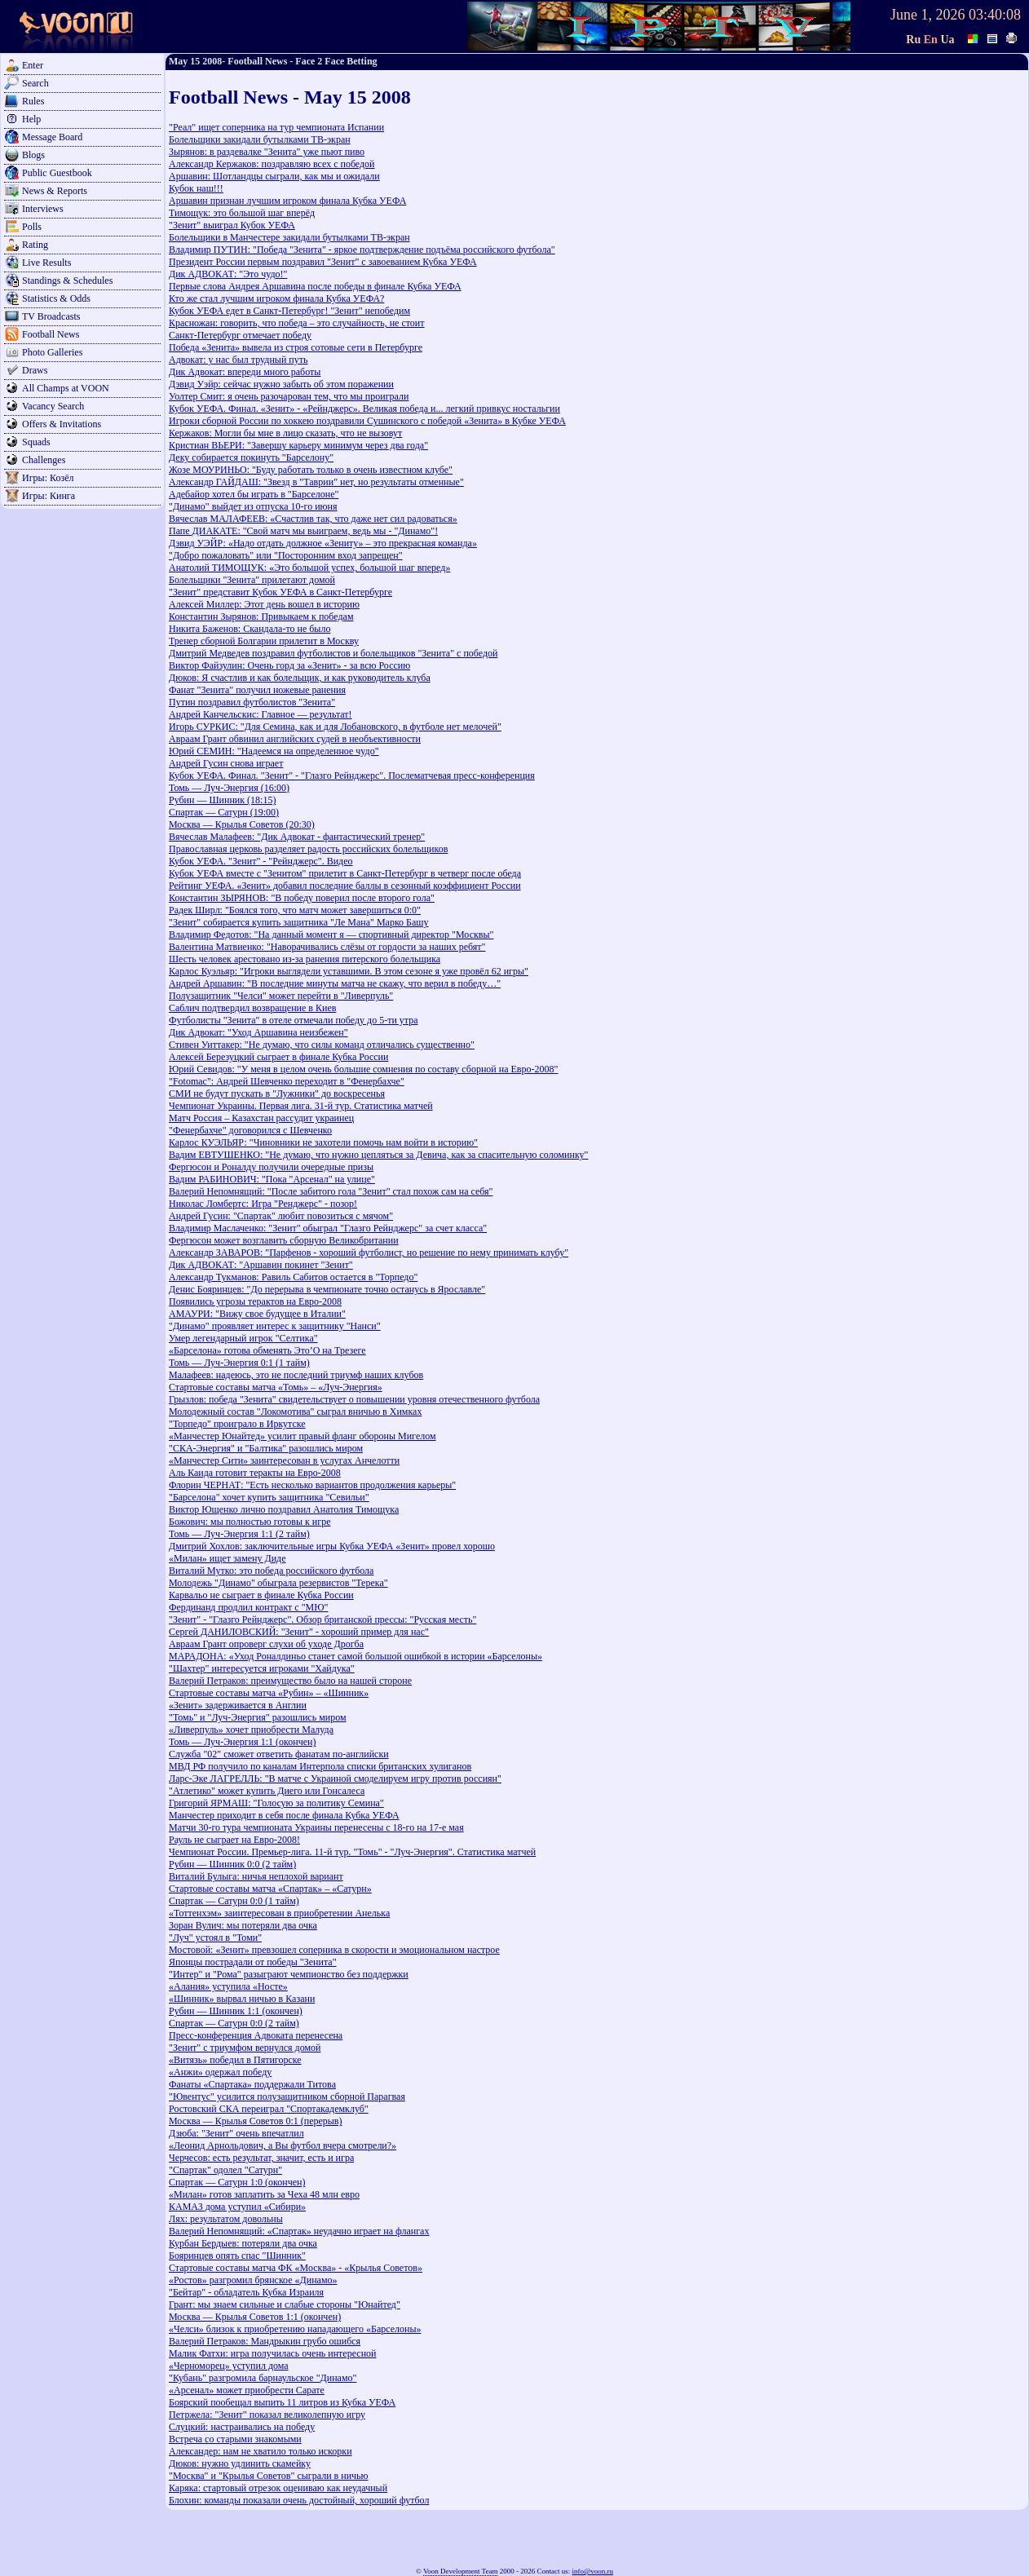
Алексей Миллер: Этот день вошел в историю (264, 604)
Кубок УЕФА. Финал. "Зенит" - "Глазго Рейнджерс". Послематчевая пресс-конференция (352, 775)
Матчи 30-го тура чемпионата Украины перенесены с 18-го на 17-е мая (316, 1827)
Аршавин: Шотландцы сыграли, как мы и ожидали (274, 176)
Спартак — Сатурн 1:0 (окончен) (237, 2182)
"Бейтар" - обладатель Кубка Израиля (246, 2292)
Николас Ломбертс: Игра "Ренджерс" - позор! (263, 1203)
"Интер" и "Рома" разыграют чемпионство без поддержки (289, 1974)
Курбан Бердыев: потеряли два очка (243, 2243)
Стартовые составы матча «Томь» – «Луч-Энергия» (275, 1387)
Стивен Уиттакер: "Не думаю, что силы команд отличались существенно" (322, 1044)
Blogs (33, 155)
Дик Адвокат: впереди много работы (244, 372)
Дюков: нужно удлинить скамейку (240, 2463)
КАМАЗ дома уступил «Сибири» (237, 2206)
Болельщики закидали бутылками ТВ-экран (260, 139)
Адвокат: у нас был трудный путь (238, 359)
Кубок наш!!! (196, 188)
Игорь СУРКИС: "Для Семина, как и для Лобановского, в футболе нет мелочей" (335, 726)
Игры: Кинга (48, 496)
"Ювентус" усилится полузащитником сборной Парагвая (287, 2096)
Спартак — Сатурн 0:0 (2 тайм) (234, 2023)
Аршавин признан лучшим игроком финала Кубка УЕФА (287, 200)
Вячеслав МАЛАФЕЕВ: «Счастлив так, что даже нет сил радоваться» (313, 518)
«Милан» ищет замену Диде (227, 1558)
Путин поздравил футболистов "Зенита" (252, 702)
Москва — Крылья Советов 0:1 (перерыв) (255, 2121)
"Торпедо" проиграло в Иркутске (237, 1423)
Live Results (46, 262)
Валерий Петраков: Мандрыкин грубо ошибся (264, 2341)
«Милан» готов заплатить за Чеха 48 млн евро (264, 2194)
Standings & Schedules (67, 280)
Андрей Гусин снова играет (226, 763)
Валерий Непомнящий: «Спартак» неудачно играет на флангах (299, 2231)
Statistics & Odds (56, 298)
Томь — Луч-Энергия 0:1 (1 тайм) (239, 1362)
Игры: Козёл (47, 478)
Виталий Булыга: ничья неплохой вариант (256, 1876)
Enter (32, 65)
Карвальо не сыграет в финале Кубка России (261, 1595)
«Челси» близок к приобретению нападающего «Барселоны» (295, 2329)
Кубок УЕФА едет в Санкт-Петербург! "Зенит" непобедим (289, 310)
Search (35, 83)
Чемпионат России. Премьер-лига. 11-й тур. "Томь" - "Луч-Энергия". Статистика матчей (352, 1852)
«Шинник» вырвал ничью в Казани (242, 1998)
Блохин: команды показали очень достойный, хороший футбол (299, 2500)
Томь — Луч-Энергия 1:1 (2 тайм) (239, 1534)
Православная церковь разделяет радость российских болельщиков (308, 849)
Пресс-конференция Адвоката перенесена (255, 2035)
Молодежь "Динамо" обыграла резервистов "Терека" (278, 1582)
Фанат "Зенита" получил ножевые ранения (257, 690)
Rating (35, 244)
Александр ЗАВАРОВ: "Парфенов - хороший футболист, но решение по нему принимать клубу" (368, 1252)
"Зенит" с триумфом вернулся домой (244, 2047)
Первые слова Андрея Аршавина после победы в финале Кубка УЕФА (315, 286)
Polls (32, 226)
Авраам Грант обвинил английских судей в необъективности (295, 739)
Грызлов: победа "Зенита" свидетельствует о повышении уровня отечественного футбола (354, 1399)
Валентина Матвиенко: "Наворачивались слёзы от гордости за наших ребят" (327, 946)
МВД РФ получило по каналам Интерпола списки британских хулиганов (320, 1766)
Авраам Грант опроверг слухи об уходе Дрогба (266, 1644)
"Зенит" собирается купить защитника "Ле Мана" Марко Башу (299, 922)
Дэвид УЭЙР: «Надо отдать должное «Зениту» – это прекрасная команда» (323, 543)
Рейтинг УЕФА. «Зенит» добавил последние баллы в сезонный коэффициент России (345, 885)
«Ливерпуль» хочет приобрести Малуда (251, 1729)
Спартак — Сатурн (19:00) (224, 812)
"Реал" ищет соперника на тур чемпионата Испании (276, 127)
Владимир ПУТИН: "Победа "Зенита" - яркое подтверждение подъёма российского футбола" (362, 249)
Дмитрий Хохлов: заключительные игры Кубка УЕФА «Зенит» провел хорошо (332, 1546)
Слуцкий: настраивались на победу (242, 2426)
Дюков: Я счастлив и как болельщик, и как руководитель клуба (300, 677)
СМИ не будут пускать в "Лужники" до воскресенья (277, 1093)
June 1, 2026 (927, 15)
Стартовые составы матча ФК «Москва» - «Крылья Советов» (295, 2267)
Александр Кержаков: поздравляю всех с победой (272, 164)
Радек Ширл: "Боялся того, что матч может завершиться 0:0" (295, 910)
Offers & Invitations (61, 424)
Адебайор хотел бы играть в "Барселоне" (253, 494)
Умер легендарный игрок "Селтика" (243, 1338)
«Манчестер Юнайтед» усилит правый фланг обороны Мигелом (302, 1436)
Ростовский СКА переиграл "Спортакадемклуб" (269, 2108)
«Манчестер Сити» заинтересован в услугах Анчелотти (284, 1460)
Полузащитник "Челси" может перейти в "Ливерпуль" (281, 995)
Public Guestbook (57, 173)
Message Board (52, 137)
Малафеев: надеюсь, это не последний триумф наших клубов (296, 1375)
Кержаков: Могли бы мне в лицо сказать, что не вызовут (285, 433)
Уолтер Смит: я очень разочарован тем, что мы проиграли (289, 396)
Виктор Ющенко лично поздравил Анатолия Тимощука (284, 1509)
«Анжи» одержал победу (220, 2072)
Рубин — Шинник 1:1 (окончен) (236, 2011)
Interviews (43, 208)
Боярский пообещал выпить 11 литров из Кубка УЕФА (282, 2402)
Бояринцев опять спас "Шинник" (237, 2255)
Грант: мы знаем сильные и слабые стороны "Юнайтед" (284, 2304)
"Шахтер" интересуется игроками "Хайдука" (262, 1668)
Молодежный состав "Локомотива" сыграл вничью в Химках (295, 1411)
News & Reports (54, 191)
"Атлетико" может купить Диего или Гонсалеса (266, 1790)
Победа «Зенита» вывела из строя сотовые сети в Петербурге (295, 347)
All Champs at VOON (65, 388)
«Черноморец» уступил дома (229, 2365)
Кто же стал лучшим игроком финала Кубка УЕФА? (276, 298)
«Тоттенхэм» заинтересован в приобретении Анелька (279, 1913)
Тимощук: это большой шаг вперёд (242, 213)
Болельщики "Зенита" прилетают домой (252, 579)
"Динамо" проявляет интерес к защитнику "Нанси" (275, 1326)
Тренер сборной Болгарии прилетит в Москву (264, 641)
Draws (34, 370)
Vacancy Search (53, 406)
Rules (33, 101)
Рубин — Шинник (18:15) (222, 800)
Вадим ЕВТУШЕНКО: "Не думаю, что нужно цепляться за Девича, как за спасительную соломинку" (378, 1154)
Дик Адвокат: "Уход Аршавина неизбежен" (258, 1032)
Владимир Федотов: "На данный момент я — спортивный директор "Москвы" (331, 934)
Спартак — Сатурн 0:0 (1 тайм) (234, 1901)
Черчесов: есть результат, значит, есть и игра (261, 2157)
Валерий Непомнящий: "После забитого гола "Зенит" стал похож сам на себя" (331, 1191)
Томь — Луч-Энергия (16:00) (229, 787)
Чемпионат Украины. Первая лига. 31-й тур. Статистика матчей (301, 1105)
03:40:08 (995, 15)
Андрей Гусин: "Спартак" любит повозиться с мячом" (281, 1216)
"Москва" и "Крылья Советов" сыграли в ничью (269, 2475)
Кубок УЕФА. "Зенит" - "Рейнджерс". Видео (261, 861)
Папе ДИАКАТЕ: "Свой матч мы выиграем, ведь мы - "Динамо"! (303, 531)
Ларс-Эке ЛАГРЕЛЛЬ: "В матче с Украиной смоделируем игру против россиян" (335, 1778)
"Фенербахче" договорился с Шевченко (250, 1130)
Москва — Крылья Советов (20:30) (242, 824)
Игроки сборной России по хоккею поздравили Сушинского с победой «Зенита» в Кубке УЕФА (367, 420)
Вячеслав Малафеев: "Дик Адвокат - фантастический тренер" (297, 836)
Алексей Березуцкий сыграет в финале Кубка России (278, 1057)
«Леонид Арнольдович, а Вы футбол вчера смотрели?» (282, 2145)
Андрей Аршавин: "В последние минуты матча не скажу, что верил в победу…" (335, 983)
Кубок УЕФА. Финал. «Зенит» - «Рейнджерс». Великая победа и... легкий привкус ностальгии (364, 408)
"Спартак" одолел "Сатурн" (225, 2170)
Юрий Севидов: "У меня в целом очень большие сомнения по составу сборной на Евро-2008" (363, 1069)
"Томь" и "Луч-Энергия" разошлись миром (258, 1717)
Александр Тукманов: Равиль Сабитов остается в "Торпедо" (293, 1277)
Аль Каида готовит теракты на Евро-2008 (255, 1472)
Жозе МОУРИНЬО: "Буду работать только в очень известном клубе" (311, 469)
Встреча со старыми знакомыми (235, 2439)
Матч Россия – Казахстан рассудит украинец (261, 1118)
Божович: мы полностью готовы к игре (249, 1521)
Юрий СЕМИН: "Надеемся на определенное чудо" (274, 751)
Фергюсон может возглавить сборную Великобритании (284, 1240)
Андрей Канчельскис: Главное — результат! (260, 714)
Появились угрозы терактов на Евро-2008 (255, 1301)
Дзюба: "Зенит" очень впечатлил (236, 2133)
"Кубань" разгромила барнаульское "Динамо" (262, 2378)
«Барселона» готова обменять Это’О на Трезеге (267, 1350)
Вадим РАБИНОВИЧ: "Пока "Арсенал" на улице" (272, 1179)
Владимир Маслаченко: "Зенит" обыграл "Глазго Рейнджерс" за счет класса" (328, 1228)
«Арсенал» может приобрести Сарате (247, 2390)
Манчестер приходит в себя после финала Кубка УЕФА (284, 1815)
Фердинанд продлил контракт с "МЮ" (248, 1607)
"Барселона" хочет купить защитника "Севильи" (269, 1497)
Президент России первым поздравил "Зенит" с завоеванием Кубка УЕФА (323, 261)
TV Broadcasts (51, 316)
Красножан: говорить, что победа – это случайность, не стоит (297, 323)
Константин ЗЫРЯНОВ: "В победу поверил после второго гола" (302, 898)
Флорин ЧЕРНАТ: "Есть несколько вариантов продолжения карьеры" (312, 1485)
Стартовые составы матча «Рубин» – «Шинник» (269, 1693)
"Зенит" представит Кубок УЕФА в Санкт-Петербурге (280, 592)
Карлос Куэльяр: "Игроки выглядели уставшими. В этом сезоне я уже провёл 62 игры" (348, 971)
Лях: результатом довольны (226, 2219)
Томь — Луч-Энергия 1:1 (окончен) (242, 1742)
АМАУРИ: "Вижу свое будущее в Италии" (257, 1313)
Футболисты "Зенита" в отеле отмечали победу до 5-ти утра (293, 1020)
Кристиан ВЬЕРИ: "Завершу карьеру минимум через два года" (298, 445)
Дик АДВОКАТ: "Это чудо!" (228, 274)
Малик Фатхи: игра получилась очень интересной (272, 2353)
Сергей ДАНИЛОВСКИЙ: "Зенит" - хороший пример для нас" (299, 1631)
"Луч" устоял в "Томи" (215, 1937)
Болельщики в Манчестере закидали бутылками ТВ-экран (289, 237)
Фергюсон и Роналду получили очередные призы (271, 1167)
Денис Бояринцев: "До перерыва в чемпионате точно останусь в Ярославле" (327, 1289)
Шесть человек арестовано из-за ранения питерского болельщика (304, 959)
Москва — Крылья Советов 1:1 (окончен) (255, 2316)
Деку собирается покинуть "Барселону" (251, 457)
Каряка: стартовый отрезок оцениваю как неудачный (278, 2488)
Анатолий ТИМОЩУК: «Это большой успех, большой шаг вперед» (309, 567)
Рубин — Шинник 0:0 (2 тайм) (232, 1864)
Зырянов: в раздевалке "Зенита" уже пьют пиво (266, 151)
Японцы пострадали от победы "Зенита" (253, 1962)
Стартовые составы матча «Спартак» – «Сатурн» (270, 1888)
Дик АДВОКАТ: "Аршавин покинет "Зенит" (261, 1264)
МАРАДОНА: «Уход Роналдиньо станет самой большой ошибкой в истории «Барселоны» (355, 1656)
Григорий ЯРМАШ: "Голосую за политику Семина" (276, 1803)
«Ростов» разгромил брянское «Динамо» (253, 2280)
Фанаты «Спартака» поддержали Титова (252, 2084)
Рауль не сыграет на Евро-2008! (234, 1839)
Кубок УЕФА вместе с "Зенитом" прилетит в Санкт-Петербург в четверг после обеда (345, 873)
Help (31, 119)
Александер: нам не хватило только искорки (260, 2451)
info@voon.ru (592, 2571)
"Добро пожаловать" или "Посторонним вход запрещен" (286, 555)
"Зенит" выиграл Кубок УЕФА (232, 225)
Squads (36, 442)
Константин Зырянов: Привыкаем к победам (261, 616)
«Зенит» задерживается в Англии (238, 1705)
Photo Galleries (52, 352)
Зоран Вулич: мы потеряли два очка (243, 1925)
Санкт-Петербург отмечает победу (240, 335)
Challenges (43, 460)
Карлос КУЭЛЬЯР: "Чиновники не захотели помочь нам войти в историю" (323, 1142)
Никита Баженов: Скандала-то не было (249, 628)
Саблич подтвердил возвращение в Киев (252, 1008)
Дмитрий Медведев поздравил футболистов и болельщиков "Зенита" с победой (333, 653)
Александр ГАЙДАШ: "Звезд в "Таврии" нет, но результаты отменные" (316, 482)
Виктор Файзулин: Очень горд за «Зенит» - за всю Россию (289, 665)
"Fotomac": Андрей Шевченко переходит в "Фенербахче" (286, 1081)
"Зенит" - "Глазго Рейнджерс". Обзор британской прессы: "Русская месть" (322, 1619)
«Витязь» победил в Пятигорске (235, 2060)
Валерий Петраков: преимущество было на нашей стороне (290, 1680)
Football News (50, 334)
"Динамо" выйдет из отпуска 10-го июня (253, 506)
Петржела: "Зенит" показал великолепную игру (267, 2414)
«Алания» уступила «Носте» (228, 1986)
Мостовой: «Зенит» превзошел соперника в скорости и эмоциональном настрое (334, 1949)
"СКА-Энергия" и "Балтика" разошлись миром (266, 1448)
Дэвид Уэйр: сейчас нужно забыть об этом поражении (281, 384)
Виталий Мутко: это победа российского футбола (271, 1570)
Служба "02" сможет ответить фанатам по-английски (279, 1754)
